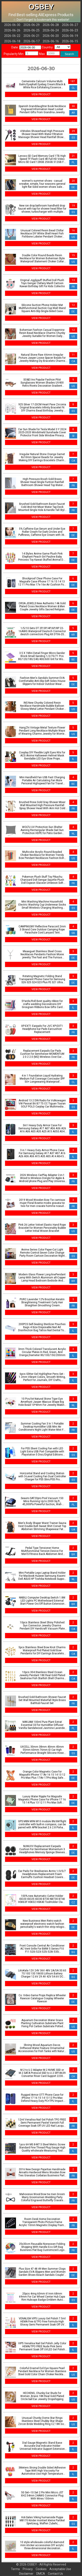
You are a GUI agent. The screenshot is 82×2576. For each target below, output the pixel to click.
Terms (15, 2569)
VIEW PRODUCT (41, 94)
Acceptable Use (60, 2569)
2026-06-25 (31, 30)
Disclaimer (26, 2573)
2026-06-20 (51, 36)
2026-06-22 (12, 36)
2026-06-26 (12, 30)
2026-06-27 (70, 25)
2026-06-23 (70, 30)
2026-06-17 (31, 41)
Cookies (41, 2569)
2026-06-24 (51, 30)
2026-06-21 (31, 36)
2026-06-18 (12, 41)
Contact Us (55, 2573)
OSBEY (41, 7)
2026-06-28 (51, 25)
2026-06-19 (70, 36)
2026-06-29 (31, 25)
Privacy (28, 2569)
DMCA (40, 2573)
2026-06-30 (12, 25)
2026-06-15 (70, 41)
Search (69, 54)
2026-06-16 (51, 41)
